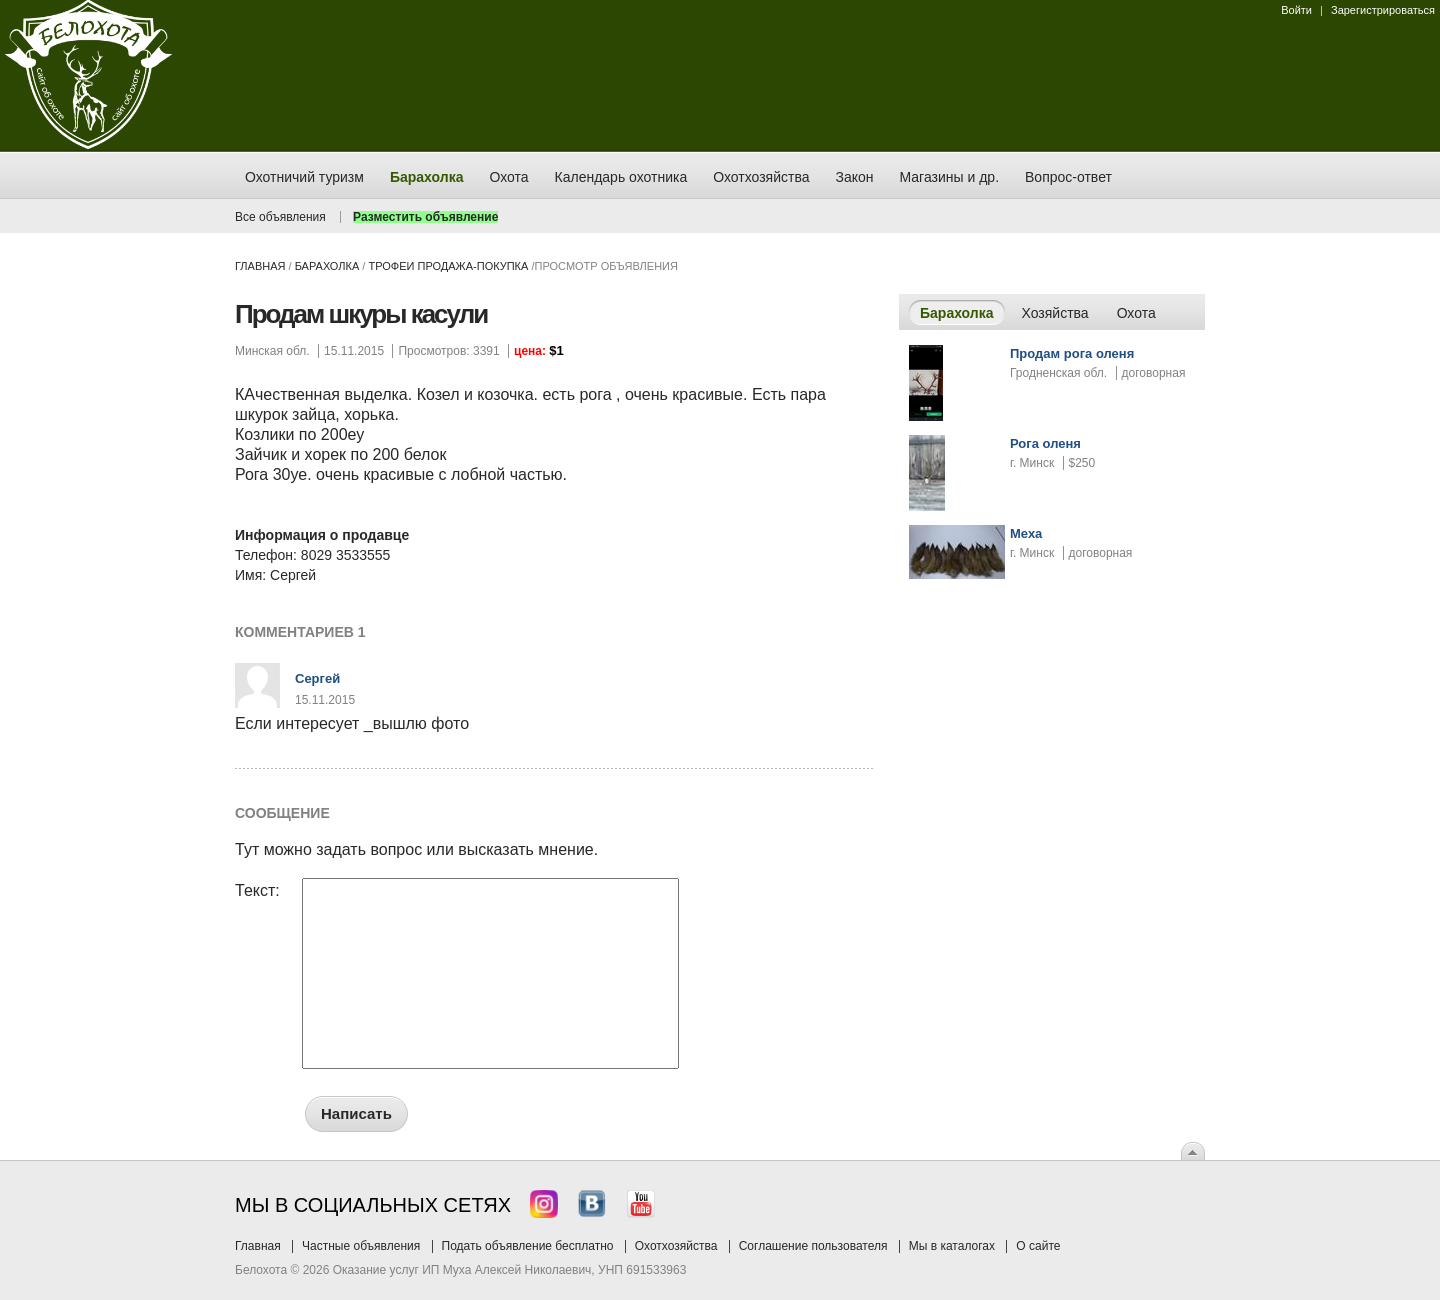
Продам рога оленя (1072, 353)
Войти (1296, 10)
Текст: (257, 891)
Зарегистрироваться (1383, 10)
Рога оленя (1045, 443)
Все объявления (280, 217)
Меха (1026, 533)
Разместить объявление (425, 217)
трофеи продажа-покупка (448, 266)
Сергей (317, 678)
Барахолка (327, 266)
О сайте (1038, 1246)
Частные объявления (361, 1246)
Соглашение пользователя (813, 1246)
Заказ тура (15, 305)
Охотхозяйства (676, 1246)
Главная (260, 266)
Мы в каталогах (952, 1246)
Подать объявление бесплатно (528, 1246)
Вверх (1193, 1151)
